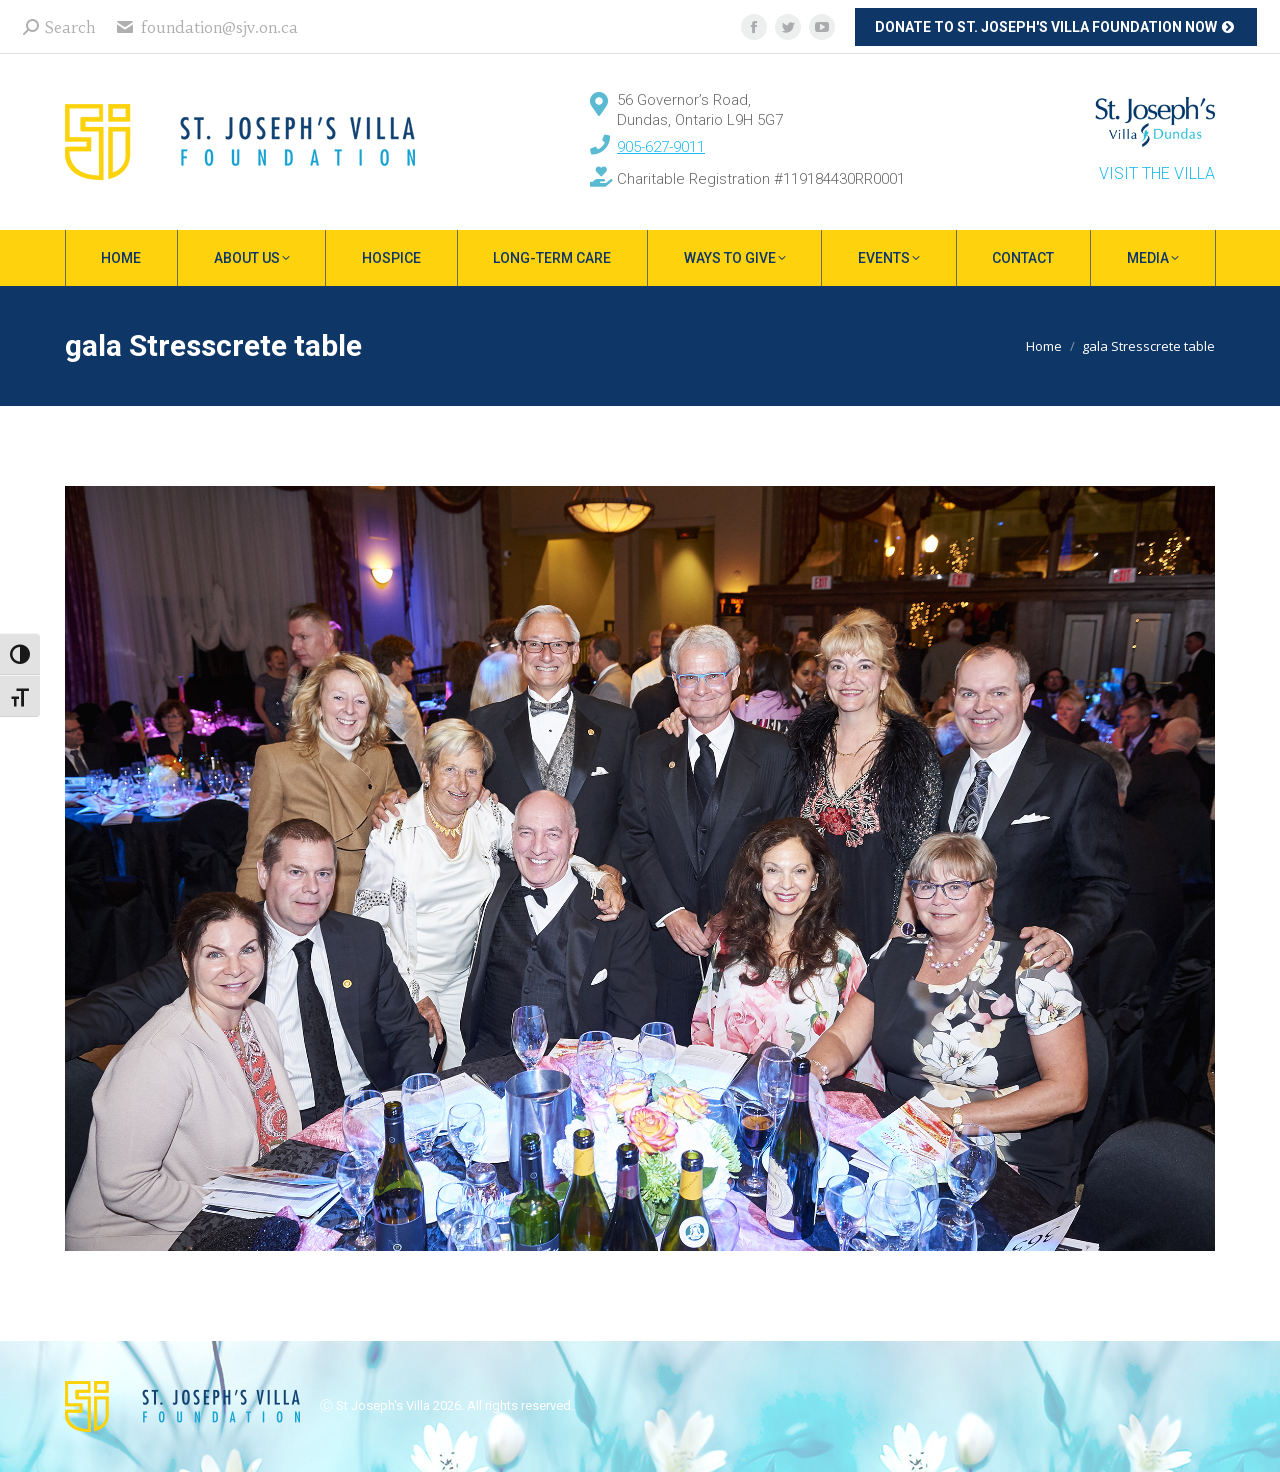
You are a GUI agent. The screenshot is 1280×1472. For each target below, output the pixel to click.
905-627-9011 (661, 147)
